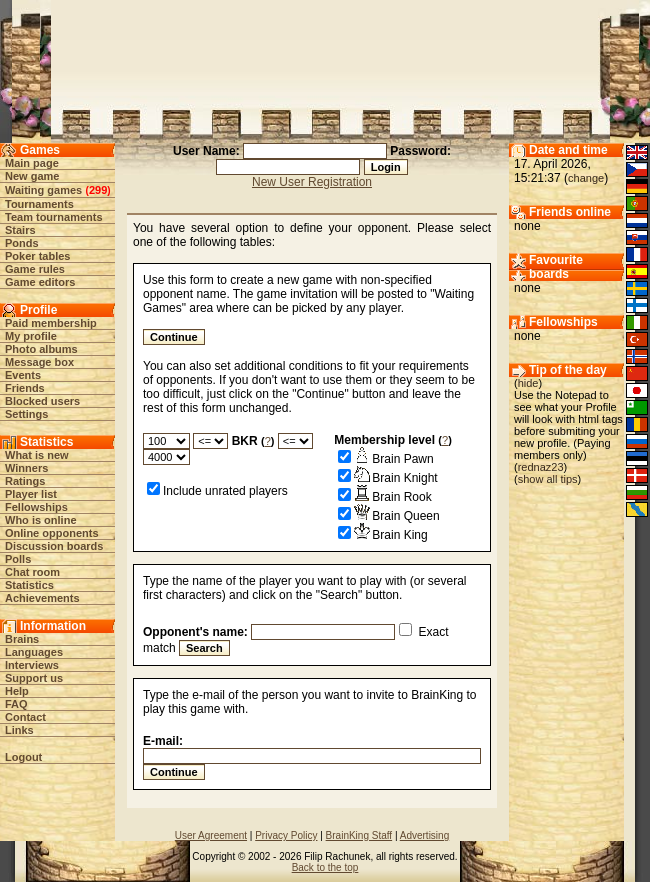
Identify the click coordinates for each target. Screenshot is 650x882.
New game (32, 176)
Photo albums (41, 349)
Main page (32, 163)
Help (17, 691)
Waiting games (43, 190)
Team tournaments (54, 217)
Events (23, 375)
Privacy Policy (286, 835)
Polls (18, 559)
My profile (31, 336)
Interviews (32, 665)
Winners (26, 468)
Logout (23, 757)
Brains (22, 639)
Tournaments (39, 204)
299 (98, 190)
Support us (34, 678)
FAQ (16, 704)
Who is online (41, 520)
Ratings (25, 481)
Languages (34, 652)
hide (528, 383)
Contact (25, 717)
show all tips (548, 479)
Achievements (42, 598)
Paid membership (51, 323)
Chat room (32, 572)
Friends (25, 388)
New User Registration (312, 182)
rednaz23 (541, 467)
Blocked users (42, 401)
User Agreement (211, 835)
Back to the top (325, 867)
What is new (37, 455)
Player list (31, 494)
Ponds (22, 243)
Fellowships (36, 507)
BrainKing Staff (359, 835)
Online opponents (52, 533)
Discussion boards (54, 546)
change (586, 178)
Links (19, 730)
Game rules (35, 269)
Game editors (40, 282)
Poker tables (37, 256)
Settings (26, 414)
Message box (39, 362)
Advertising (424, 835)
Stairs (20, 230)
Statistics (29, 585)
